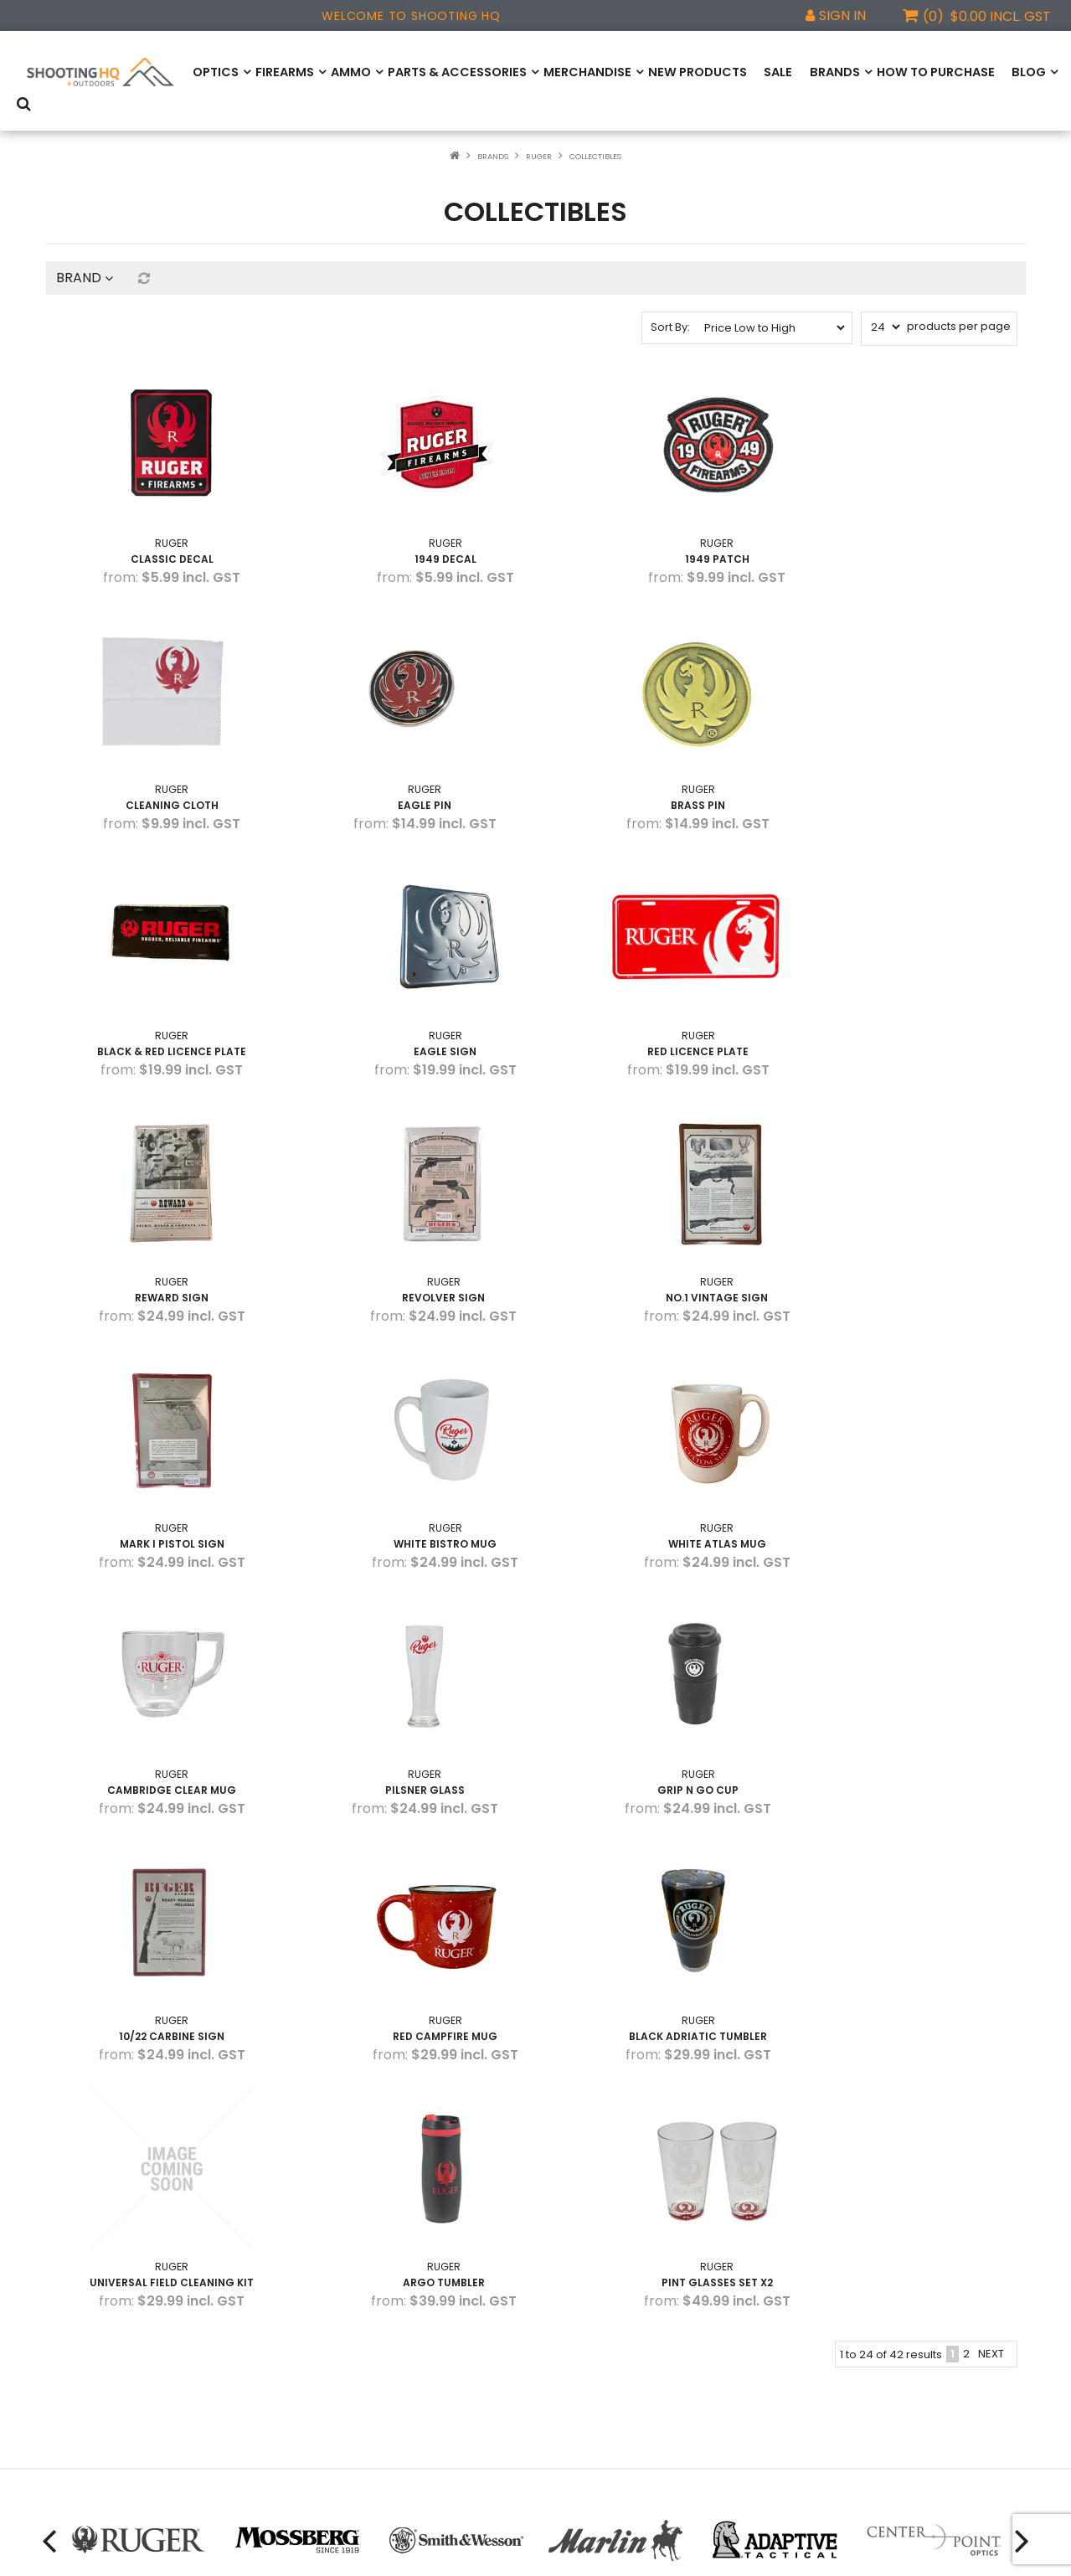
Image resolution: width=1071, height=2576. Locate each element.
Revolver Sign (660, 988)
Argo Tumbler (661, 1681)
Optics (214, 72)
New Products (677, 72)
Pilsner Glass (160, 1450)
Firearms (281, 72)
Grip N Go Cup (410, 1450)
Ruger (539, 138)
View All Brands (337, 2390)
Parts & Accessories (447, 72)
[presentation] (46, 1939)
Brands (811, 72)
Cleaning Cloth (910, 526)
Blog (997, 72)
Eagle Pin (160, 757)
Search (1032, 72)
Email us (589, 2361)
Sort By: (670, 309)
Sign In (842, 15)
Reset (143, 260)
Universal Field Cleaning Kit (410, 1681)
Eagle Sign (910, 757)
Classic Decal (160, 526)
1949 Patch (660, 526)
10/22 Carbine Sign (660, 1450)
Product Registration (101, 2289)
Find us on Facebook (622, 2273)
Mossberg (323, 2314)
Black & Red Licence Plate (660, 757)
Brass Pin (411, 757)
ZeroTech (322, 2364)
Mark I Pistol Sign (160, 1219)
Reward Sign (410, 988)
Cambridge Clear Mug (911, 1219)
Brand (84, 260)
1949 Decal (410, 526)
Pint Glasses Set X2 (910, 1681)
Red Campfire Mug (910, 1450)
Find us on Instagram (623, 2317)
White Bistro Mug (410, 1219)
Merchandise (572, 72)
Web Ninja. (756, 2550)
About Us (70, 2339)
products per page (959, 309)
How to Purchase (908, 72)
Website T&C (81, 2364)
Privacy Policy (83, 2390)
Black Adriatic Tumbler (160, 1681)
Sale (754, 72)
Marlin (312, 2339)
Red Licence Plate (160, 988)
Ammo (345, 72)
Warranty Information (104, 2314)
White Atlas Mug (660, 1219)
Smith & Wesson (340, 2289)
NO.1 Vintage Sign (911, 988)
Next (991, 1752)
